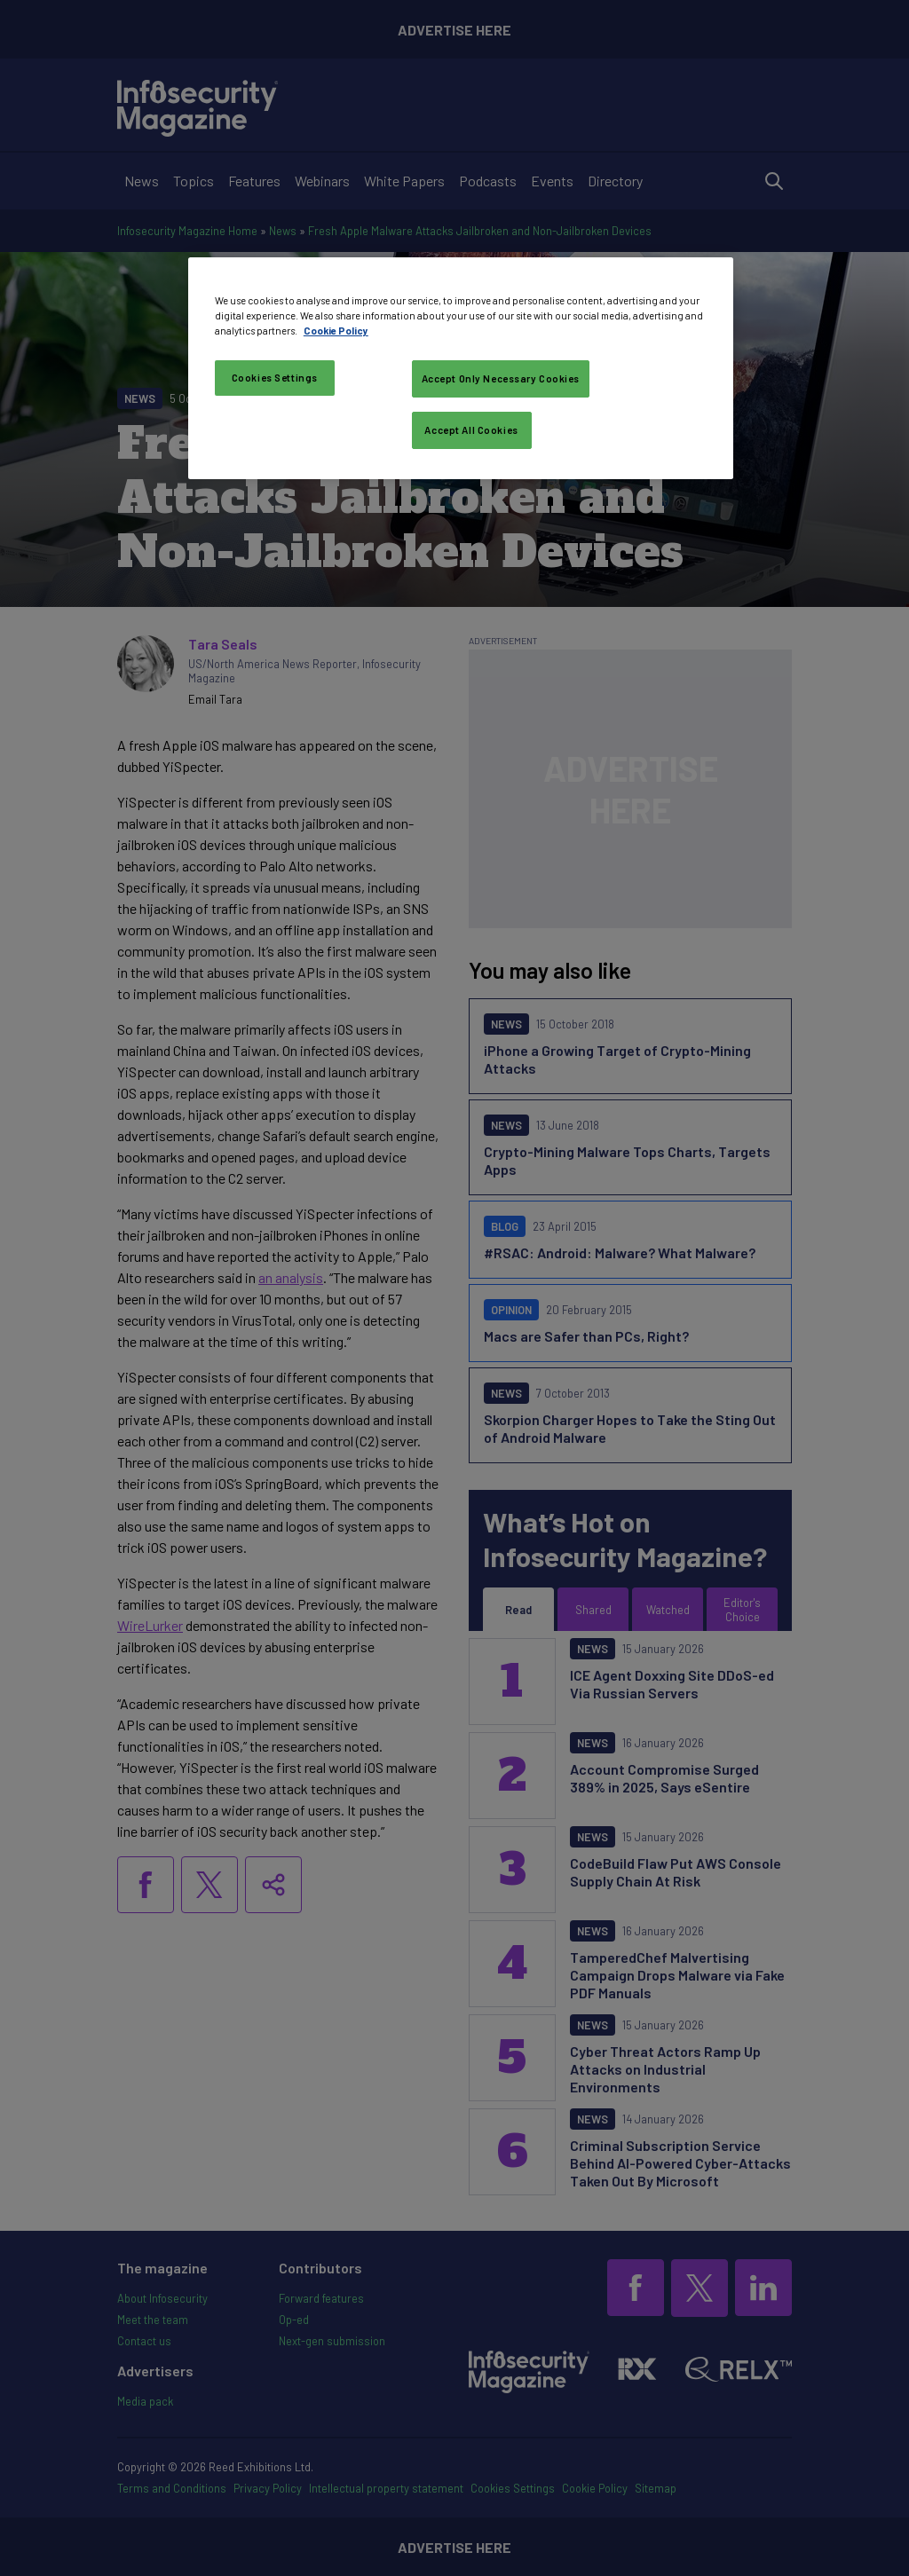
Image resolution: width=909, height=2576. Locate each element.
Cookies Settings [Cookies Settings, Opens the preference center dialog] (275, 377)
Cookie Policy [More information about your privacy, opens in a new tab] (336, 330)
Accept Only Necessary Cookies (501, 378)
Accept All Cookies (471, 430)
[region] (460, 368)
